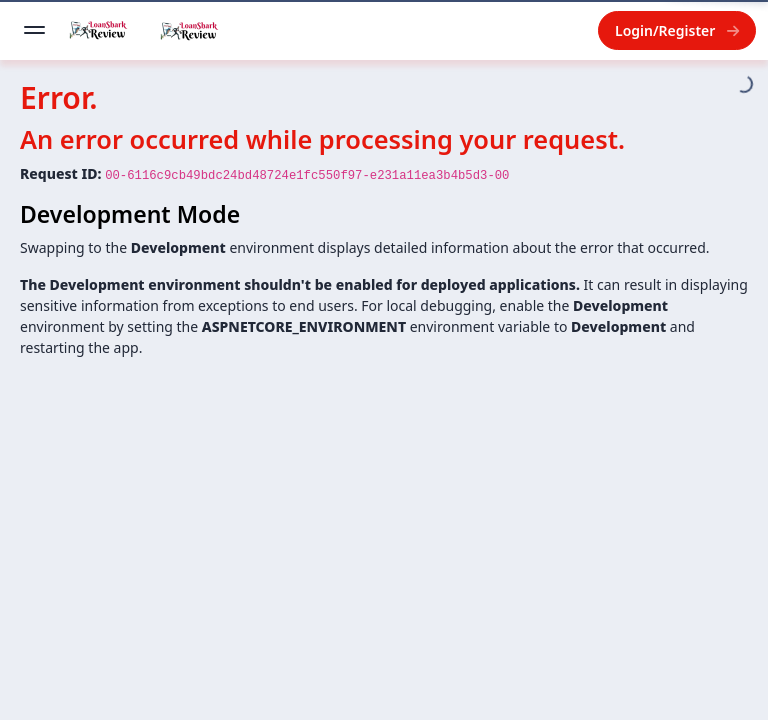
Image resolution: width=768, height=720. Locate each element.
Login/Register (677, 30)
